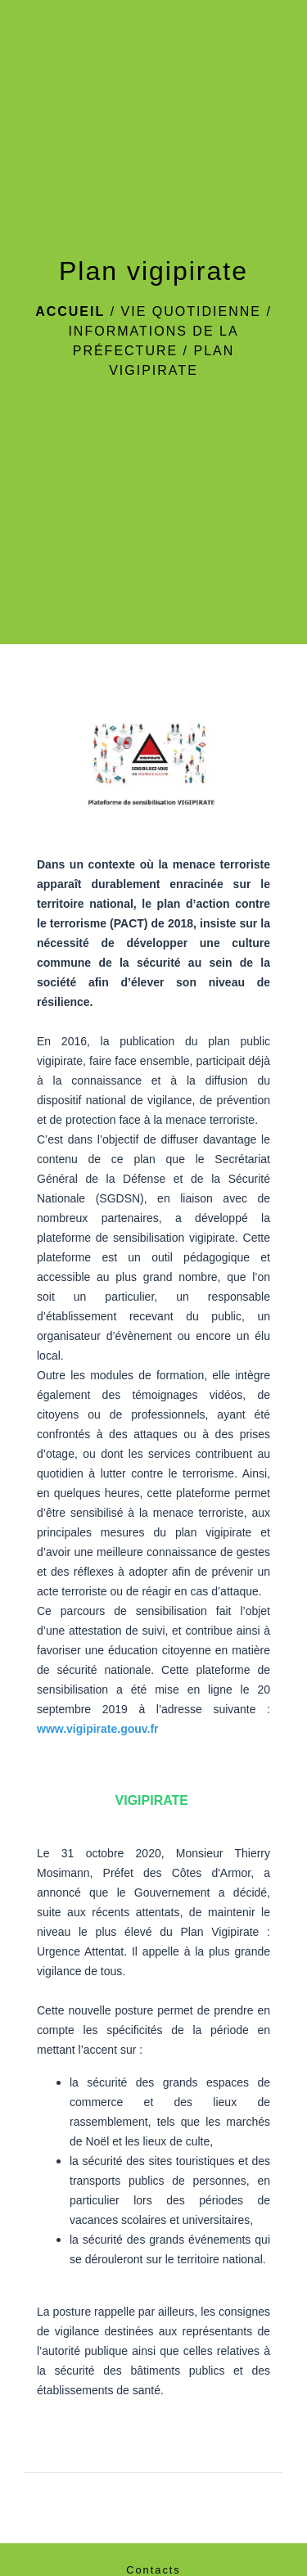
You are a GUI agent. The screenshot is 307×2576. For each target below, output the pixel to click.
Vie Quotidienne (191, 311)
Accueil (70, 311)
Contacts (153, 2570)
